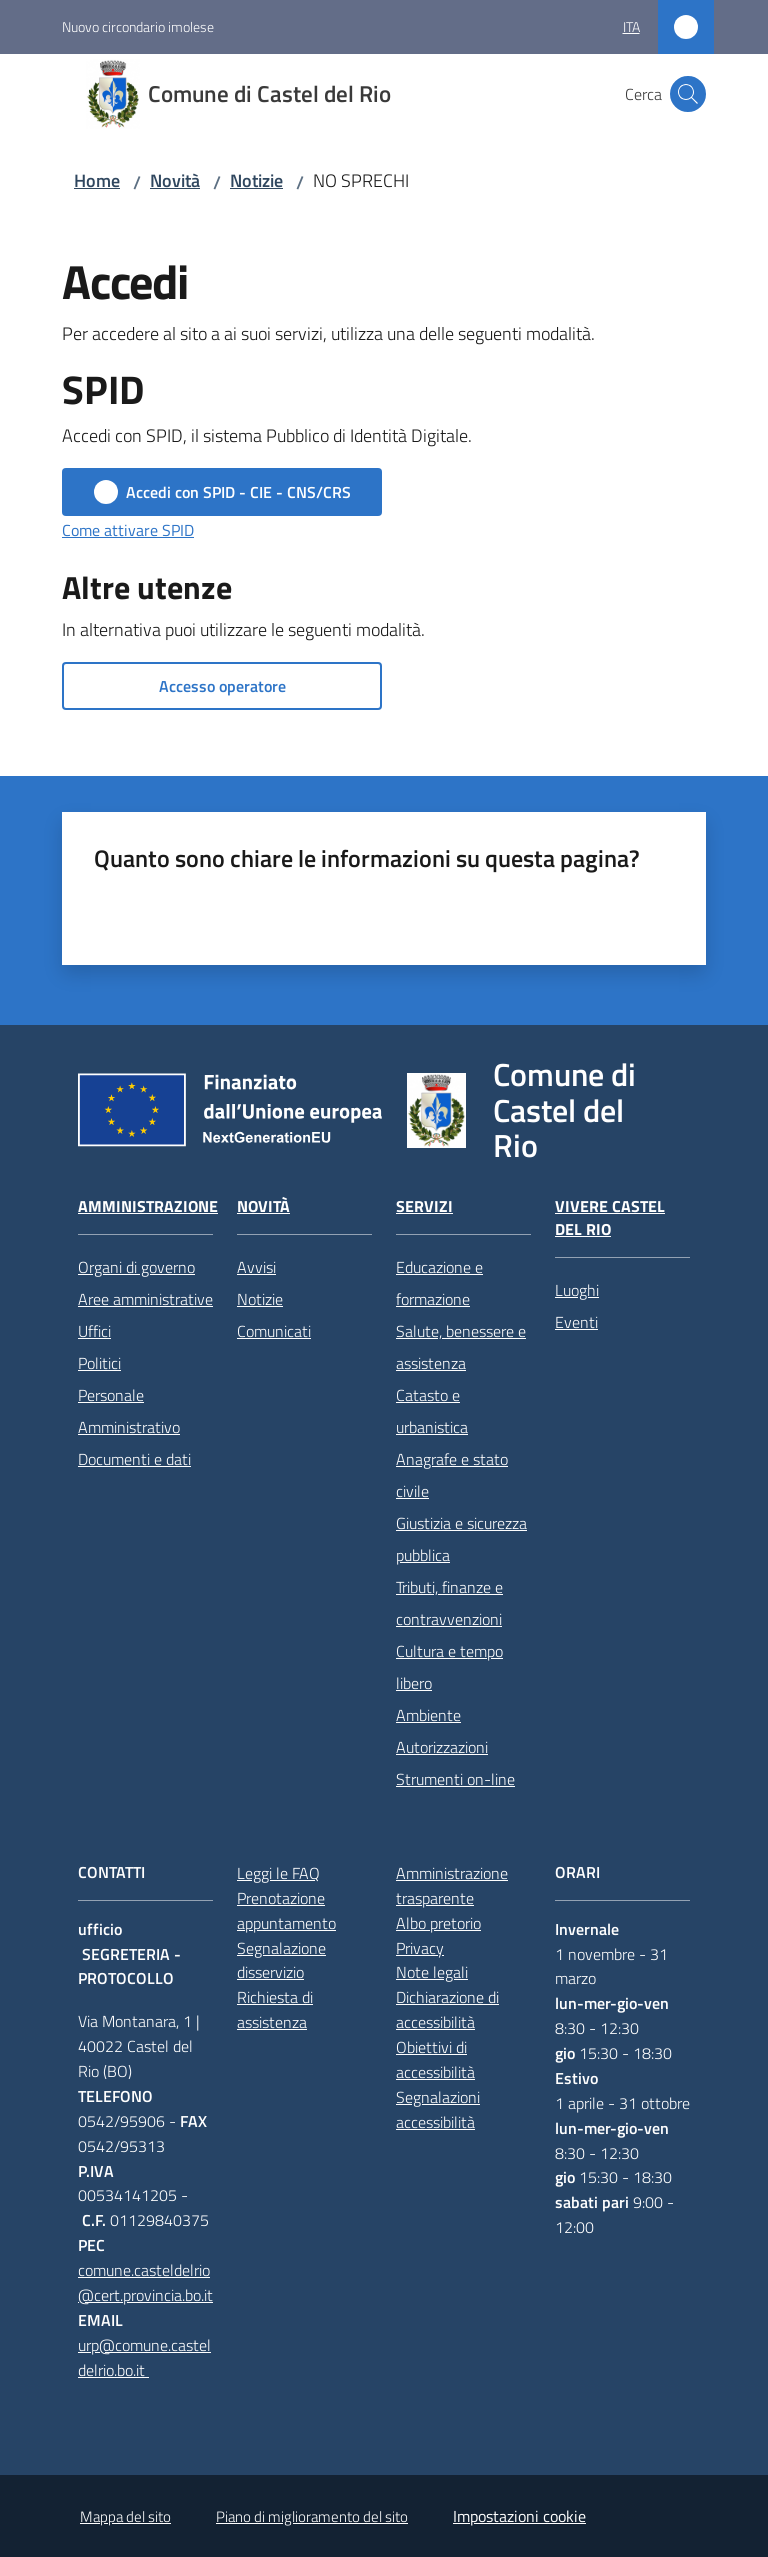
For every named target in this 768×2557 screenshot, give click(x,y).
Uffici (94, 1331)
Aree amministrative (145, 1299)
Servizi (424, 1206)
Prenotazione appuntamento (286, 1910)
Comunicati (274, 1331)
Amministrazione (148, 1206)
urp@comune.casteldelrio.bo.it (144, 2357)
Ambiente (428, 1715)
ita (631, 26)
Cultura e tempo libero (449, 1667)
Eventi (576, 1322)
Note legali (432, 1972)
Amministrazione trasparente (452, 1885)
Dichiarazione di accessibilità (447, 2009)
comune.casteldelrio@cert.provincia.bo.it (145, 2282)
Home (97, 180)
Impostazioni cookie (519, 2516)
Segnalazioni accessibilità (438, 2109)
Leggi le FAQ (278, 1873)
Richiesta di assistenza (275, 2009)
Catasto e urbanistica (432, 1411)
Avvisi (256, 1267)
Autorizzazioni (442, 1747)
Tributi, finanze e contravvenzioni (449, 1603)
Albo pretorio (438, 1923)
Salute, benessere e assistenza (461, 1347)
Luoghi (577, 1290)
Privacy (420, 1948)
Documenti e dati (134, 1459)
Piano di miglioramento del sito (312, 2516)
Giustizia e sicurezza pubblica (461, 1539)
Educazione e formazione (439, 1283)
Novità (175, 180)
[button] (688, 94)
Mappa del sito (125, 2516)
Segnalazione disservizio (281, 1960)
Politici (99, 1363)
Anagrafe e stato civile (452, 1475)
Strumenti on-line (455, 1779)
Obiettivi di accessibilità (435, 2059)
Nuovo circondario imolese (138, 26)
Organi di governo (136, 1267)
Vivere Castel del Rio (610, 1218)
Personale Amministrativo (129, 1411)
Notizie (256, 180)
